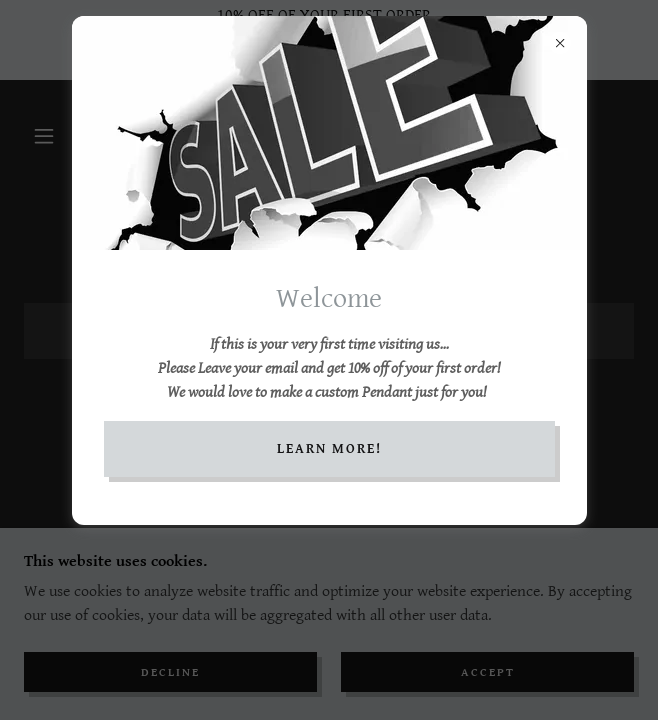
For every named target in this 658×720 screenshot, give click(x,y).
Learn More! (329, 449)
